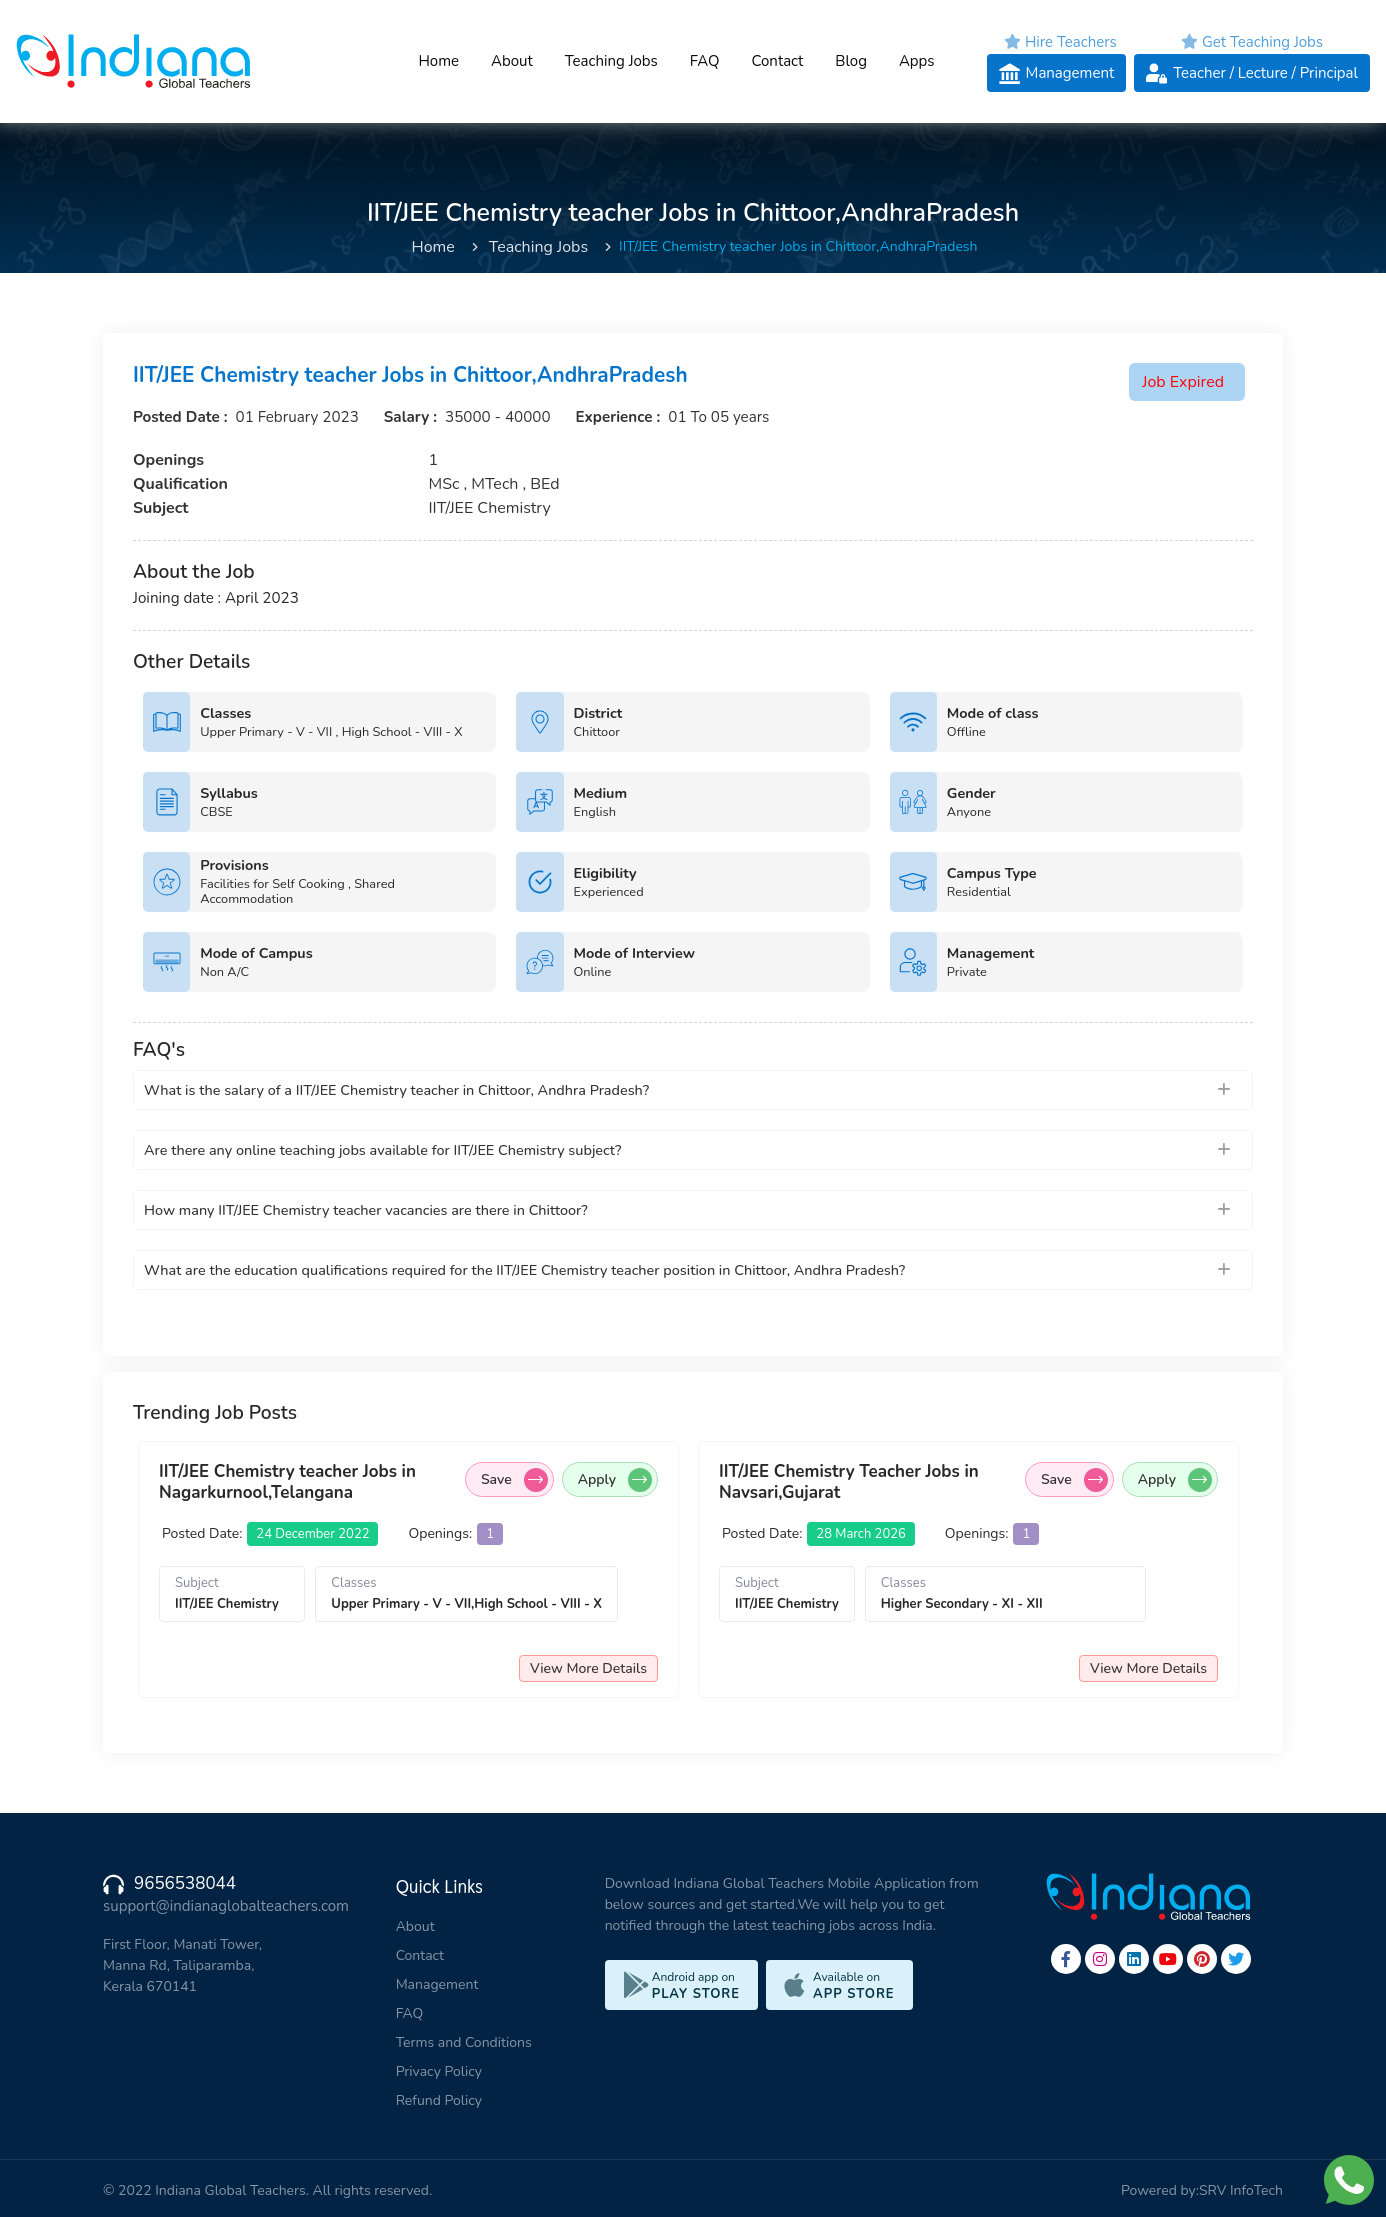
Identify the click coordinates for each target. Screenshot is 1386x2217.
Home (438, 61)
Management (437, 1984)
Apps (917, 61)
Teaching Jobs (611, 61)
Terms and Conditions (464, 2042)
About (512, 61)
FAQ (705, 61)
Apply (615, 1480)
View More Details (588, 1668)
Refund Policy (439, 2100)
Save (514, 1480)
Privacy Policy (439, 2071)
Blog (851, 61)
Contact (777, 61)
